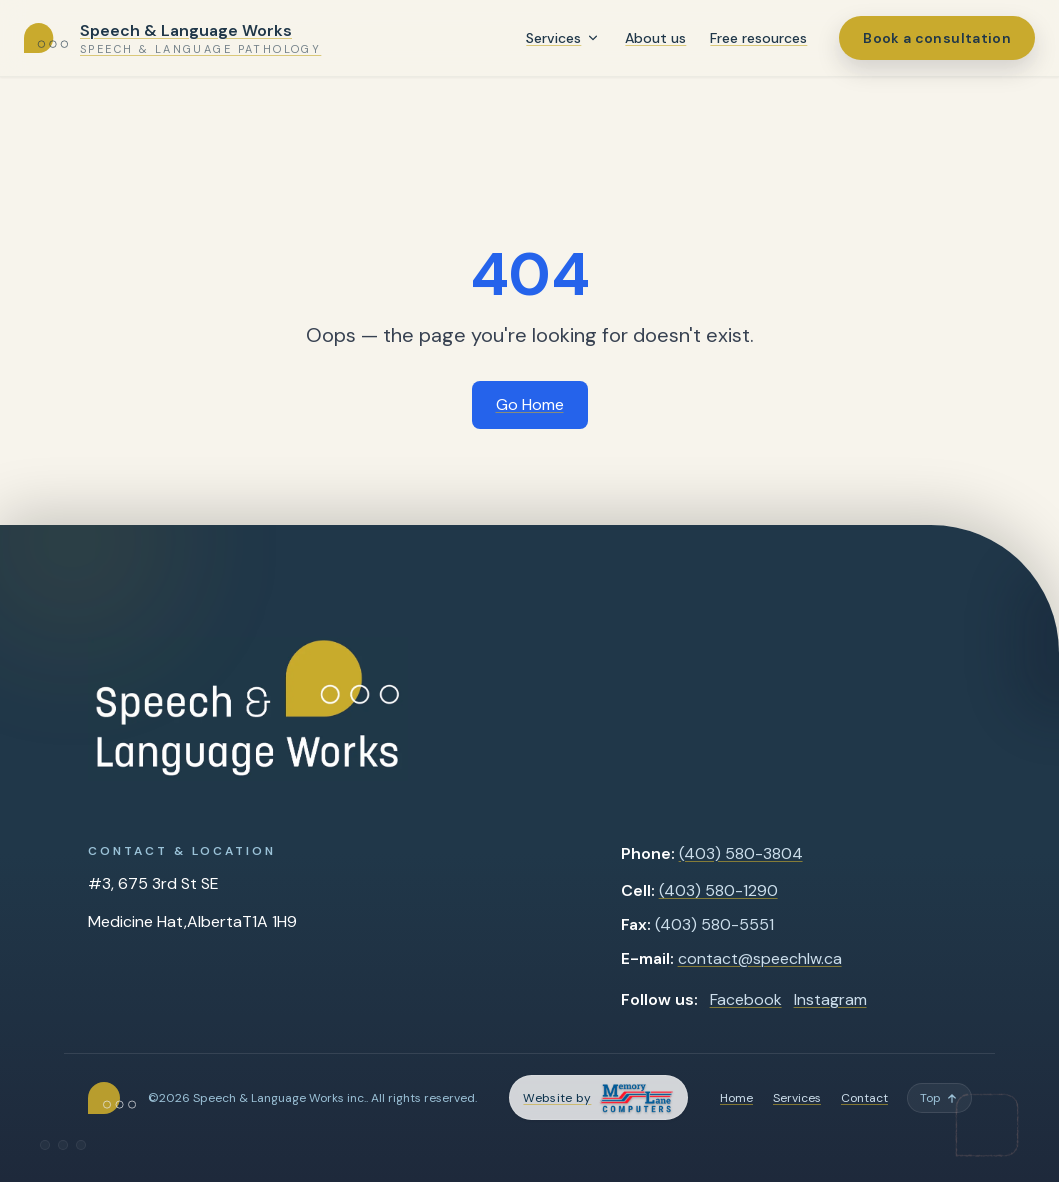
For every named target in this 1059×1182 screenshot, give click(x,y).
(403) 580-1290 (718, 890)
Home (736, 1098)
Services (553, 38)
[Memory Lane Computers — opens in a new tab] (598, 1097)
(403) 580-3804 (741, 853)
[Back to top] (939, 1098)
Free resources (758, 38)
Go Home (530, 404)
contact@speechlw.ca (760, 958)
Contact (864, 1098)
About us (655, 38)
